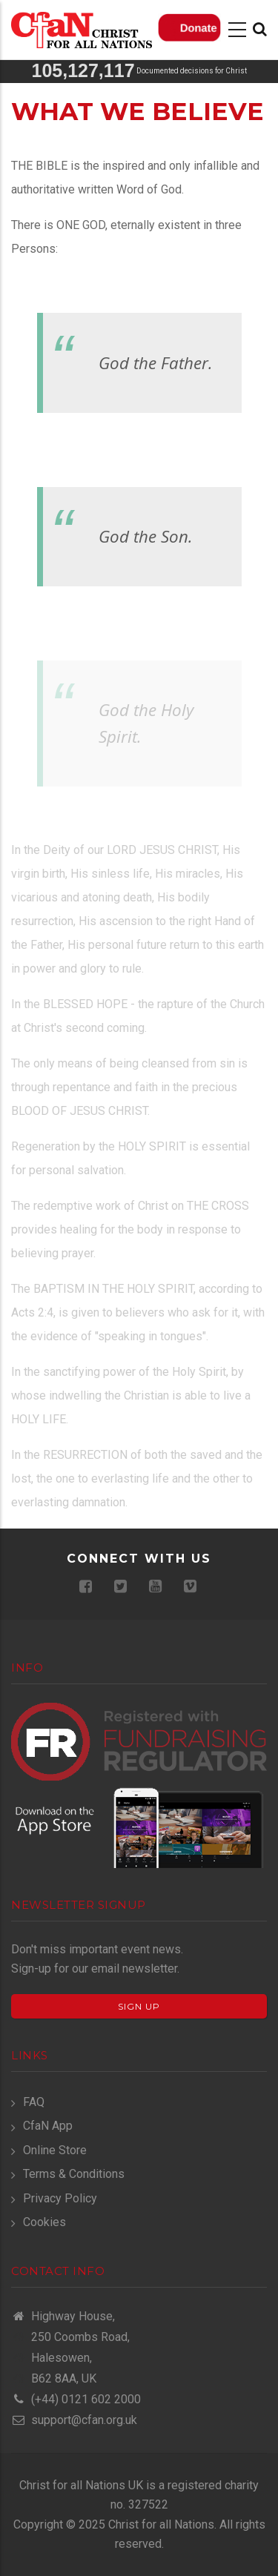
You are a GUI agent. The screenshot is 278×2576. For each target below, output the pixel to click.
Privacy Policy (60, 2198)
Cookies (44, 2222)
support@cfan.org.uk (74, 2420)
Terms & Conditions (74, 2174)
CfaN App (48, 2126)
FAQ (33, 2102)
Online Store (55, 2150)
